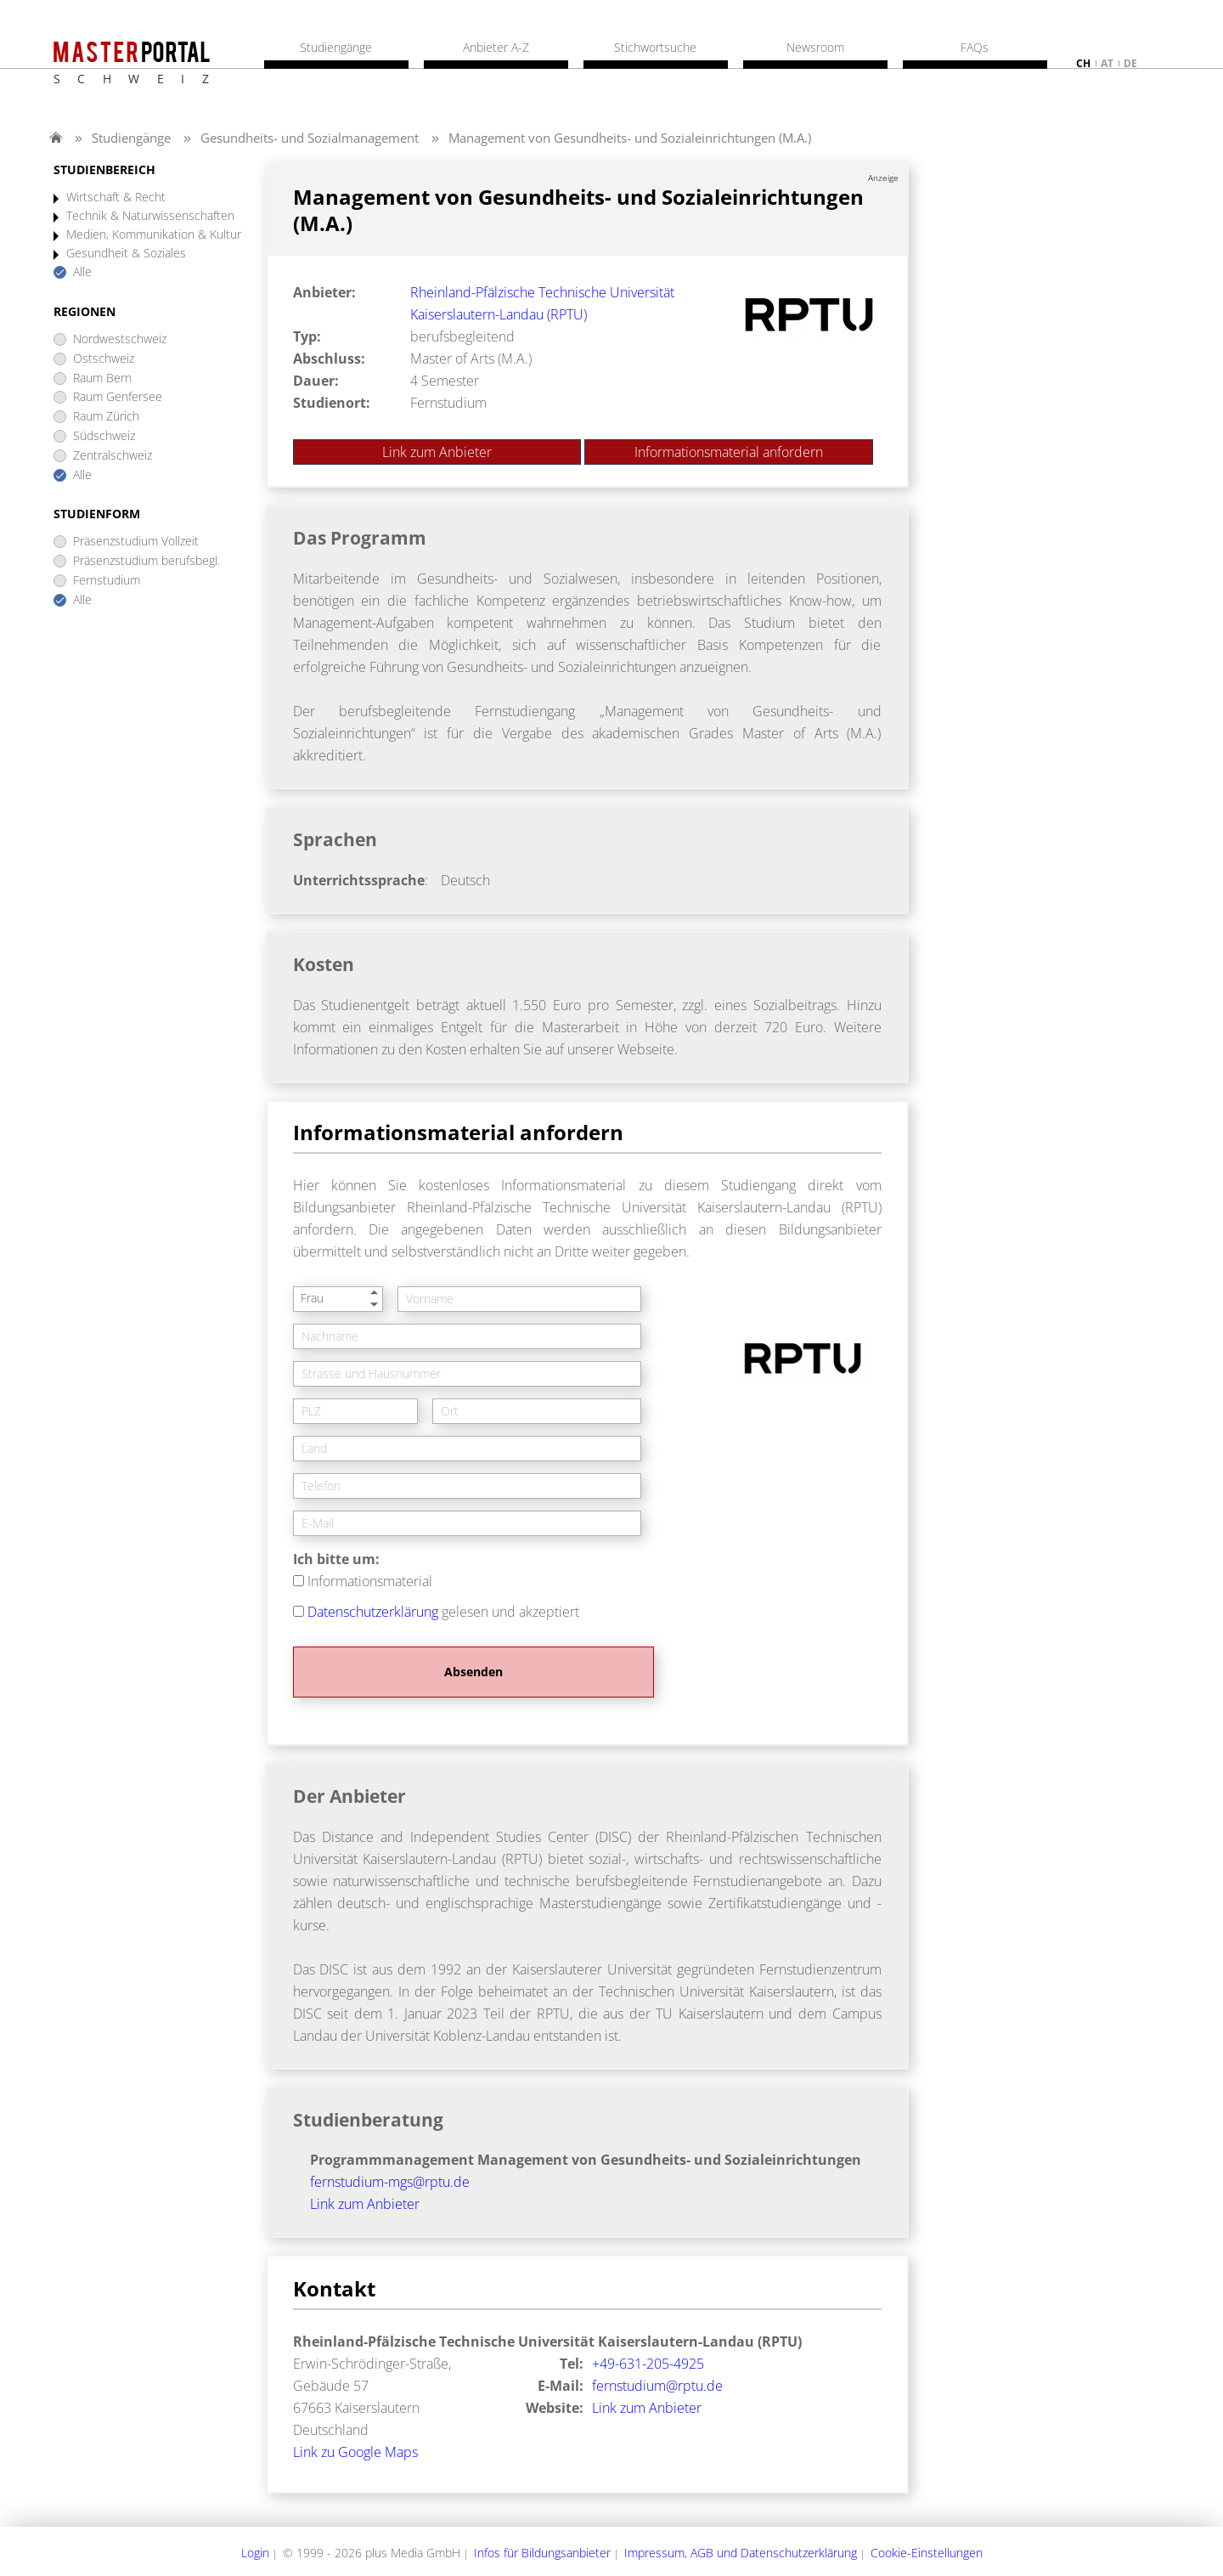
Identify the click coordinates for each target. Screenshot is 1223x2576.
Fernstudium (106, 580)
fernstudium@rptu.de (657, 2385)
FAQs (975, 47)
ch (1083, 63)
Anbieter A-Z (496, 47)
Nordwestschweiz (119, 339)
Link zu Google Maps (355, 2452)
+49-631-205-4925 (648, 2363)
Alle (82, 272)
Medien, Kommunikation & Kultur (153, 235)
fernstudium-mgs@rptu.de (390, 2181)
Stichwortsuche (655, 47)
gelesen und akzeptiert (443, 1611)
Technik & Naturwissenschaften (150, 216)
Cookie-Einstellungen (927, 2553)
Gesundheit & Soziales (126, 253)
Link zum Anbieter (437, 452)
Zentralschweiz (112, 456)
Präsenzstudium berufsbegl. (146, 561)
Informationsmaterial (369, 1581)
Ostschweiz (103, 359)
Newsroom (815, 47)
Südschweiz (104, 436)
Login (255, 2553)
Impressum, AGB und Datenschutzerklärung (740, 2553)
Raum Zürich (106, 417)
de (1130, 63)
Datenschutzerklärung (372, 1611)
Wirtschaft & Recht (116, 197)
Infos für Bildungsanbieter (542, 2553)
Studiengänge (131, 137)
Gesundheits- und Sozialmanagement (309, 137)
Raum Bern (102, 378)
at (1107, 63)
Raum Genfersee (117, 397)
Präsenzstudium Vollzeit (136, 541)
